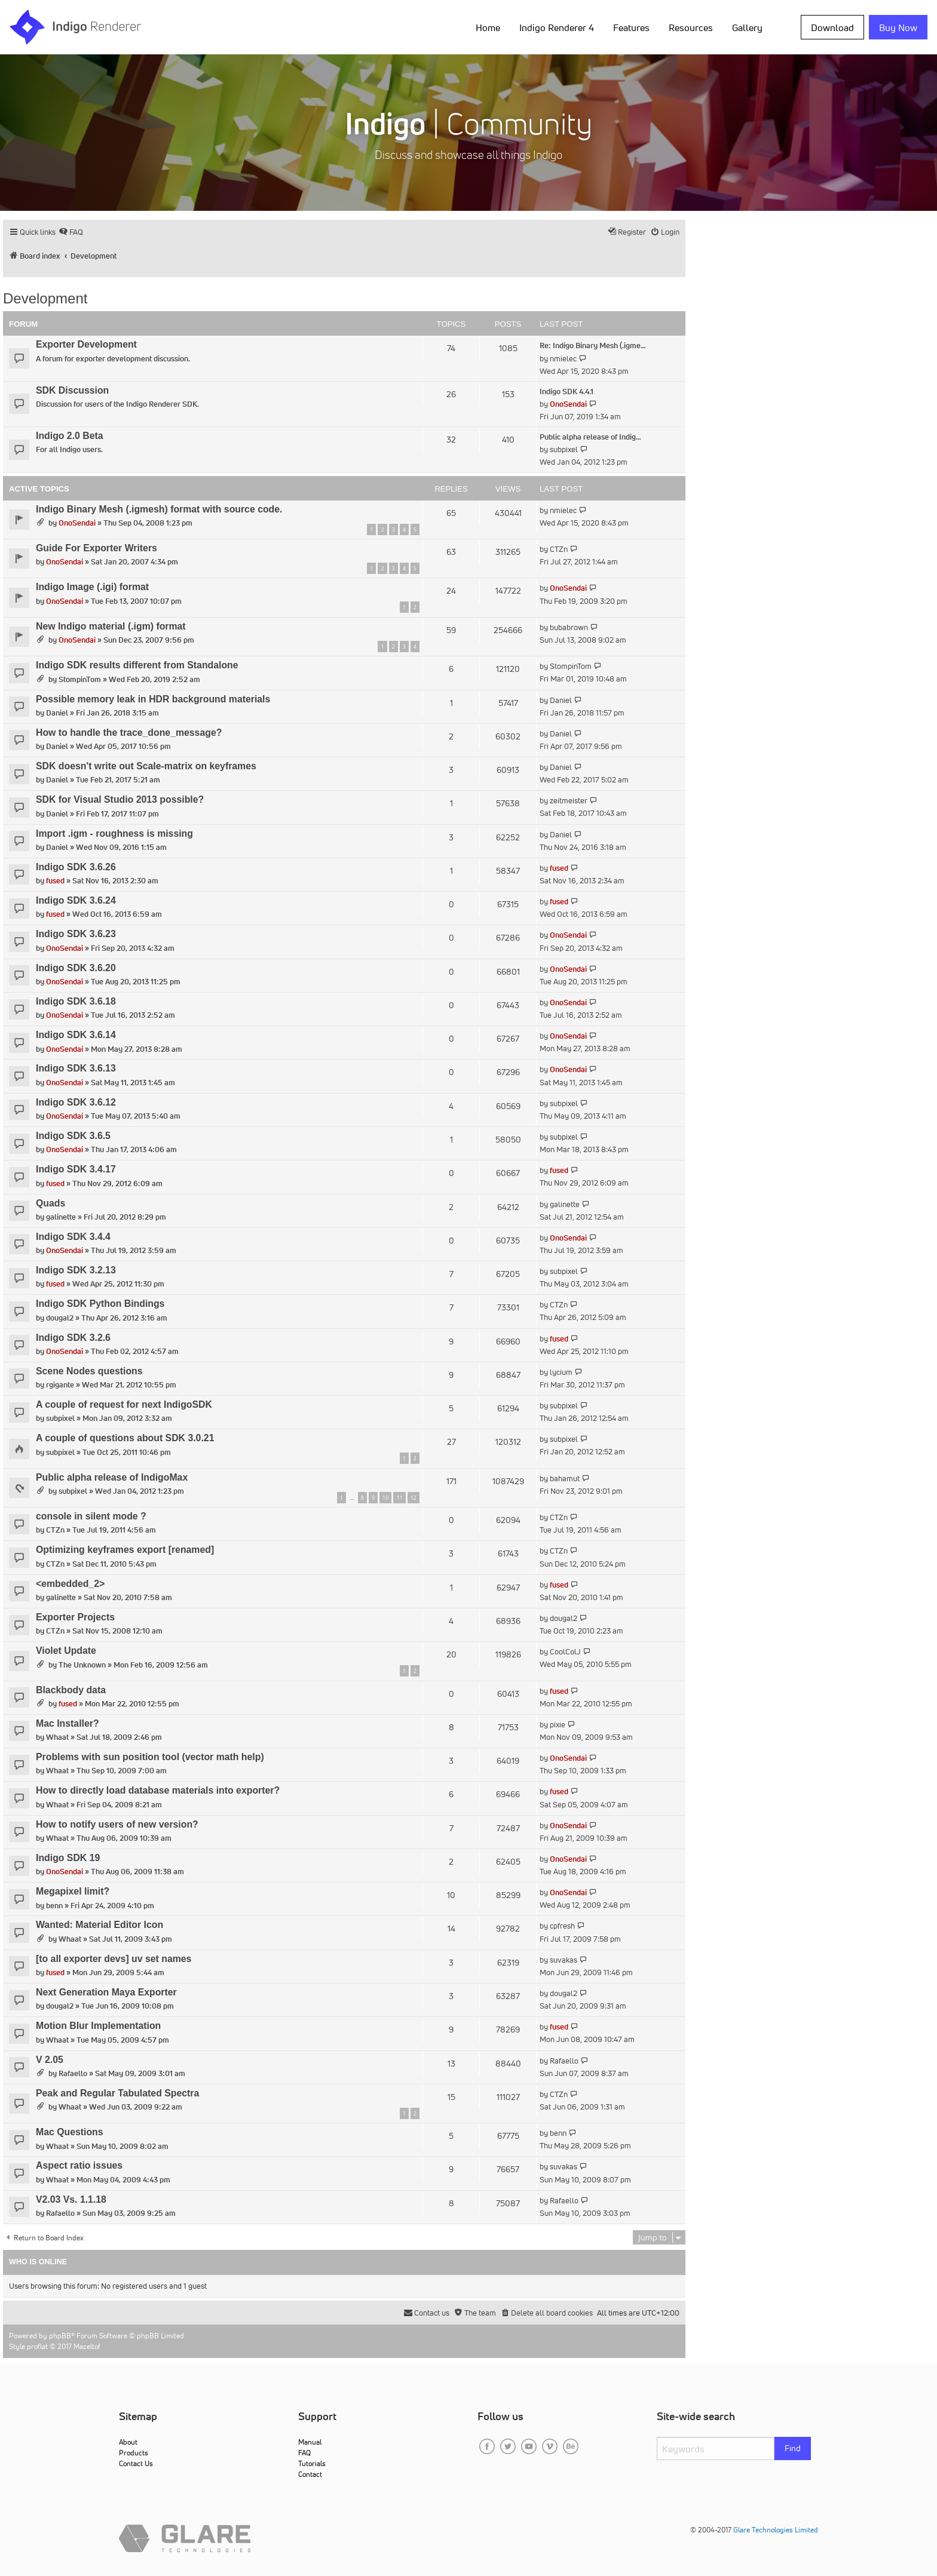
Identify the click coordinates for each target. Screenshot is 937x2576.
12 (414, 1498)
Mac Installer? (67, 1723)
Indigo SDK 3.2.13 (76, 1270)
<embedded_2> (70, 1584)
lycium (561, 1372)
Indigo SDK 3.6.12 (76, 1102)
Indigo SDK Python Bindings (100, 1303)
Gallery (747, 27)
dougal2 (60, 1318)
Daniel (57, 713)
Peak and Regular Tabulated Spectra (117, 2093)
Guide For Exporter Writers (96, 548)
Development (45, 298)
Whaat (57, 1737)
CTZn (559, 549)
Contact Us (136, 2463)
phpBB (60, 2336)
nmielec (563, 359)
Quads (50, 1203)
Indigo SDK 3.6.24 (76, 900)
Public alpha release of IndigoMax (112, 1477)
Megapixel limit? (72, 1891)
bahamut (565, 1478)
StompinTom (80, 679)
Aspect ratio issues (79, 2165)
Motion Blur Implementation (98, 2026)
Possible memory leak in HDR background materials (153, 699)
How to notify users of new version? (117, 1824)
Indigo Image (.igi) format (92, 587)
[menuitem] (71, 232)
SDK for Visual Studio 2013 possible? (120, 799)
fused (55, 881)
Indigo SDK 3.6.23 (76, 934)
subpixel (564, 449)
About (128, 2442)
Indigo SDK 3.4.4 (73, 1237)
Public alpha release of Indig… (590, 437)
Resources (691, 27)
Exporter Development (86, 344)
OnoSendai (568, 404)
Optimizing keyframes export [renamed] (125, 1550)
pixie (557, 1725)
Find (793, 2448)
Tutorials (312, 2463)
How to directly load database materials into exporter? (158, 1790)
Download (832, 27)
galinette (61, 1217)
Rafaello (73, 2073)
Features (631, 27)
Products (133, 2453)
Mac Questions (69, 2132)
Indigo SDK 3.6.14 (76, 1035)
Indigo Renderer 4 (556, 27)
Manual (309, 2442)
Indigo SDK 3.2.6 (73, 1337)
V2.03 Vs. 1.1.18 (71, 2199)
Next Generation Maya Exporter (106, 1992)
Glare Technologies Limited (775, 2530)
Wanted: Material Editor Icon (99, 1925)
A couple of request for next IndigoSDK (124, 1404)
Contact (310, 2474)
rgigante (60, 1385)
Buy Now (898, 27)
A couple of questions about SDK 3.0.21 (125, 1438)
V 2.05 (49, 2060)
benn (54, 1905)
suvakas (563, 1960)
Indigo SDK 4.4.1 (566, 391)
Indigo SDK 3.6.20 (76, 968)
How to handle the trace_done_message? (129, 732)
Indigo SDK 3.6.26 (76, 867)
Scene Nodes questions (89, 1371)
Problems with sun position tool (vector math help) (150, 1757)
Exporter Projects (75, 1617)
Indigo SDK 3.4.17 (76, 1169)
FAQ (304, 2453)
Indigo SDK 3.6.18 (76, 1001)
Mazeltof (87, 2346)
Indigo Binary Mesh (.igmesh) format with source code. (159, 509)
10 (385, 1498)
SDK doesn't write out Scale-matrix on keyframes (146, 766)
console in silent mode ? (91, 1516)
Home (488, 27)
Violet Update (66, 1650)
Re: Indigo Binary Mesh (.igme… (593, 345)
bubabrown (569, 627)
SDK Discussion (72, 390)
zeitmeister (568, 801)
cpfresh (562, 1926)
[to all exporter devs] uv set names (113, 1959)
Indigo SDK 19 (68, 1858)
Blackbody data (71, 1690)
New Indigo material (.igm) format (111, 626)
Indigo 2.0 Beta (69, 436)
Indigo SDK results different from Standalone (137, 665)
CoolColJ (565, 1652)
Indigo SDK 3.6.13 (76, 1068)
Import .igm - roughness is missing (114, 833)
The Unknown (82, 1665)
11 (399, 1498)
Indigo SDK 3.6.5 (73, 1136)
